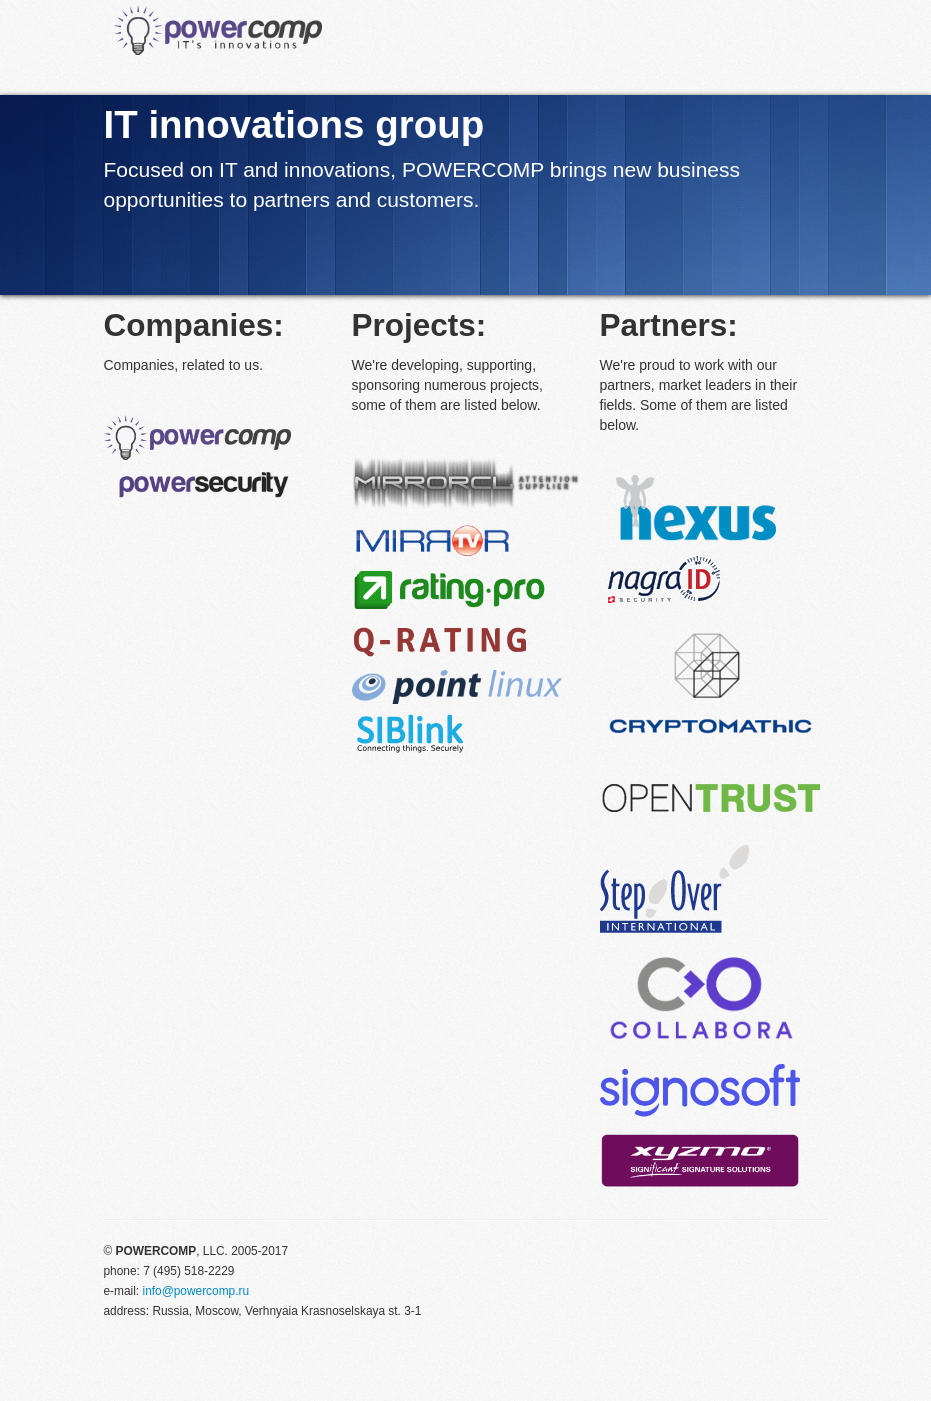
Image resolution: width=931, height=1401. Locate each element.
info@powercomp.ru (195, 1291)
